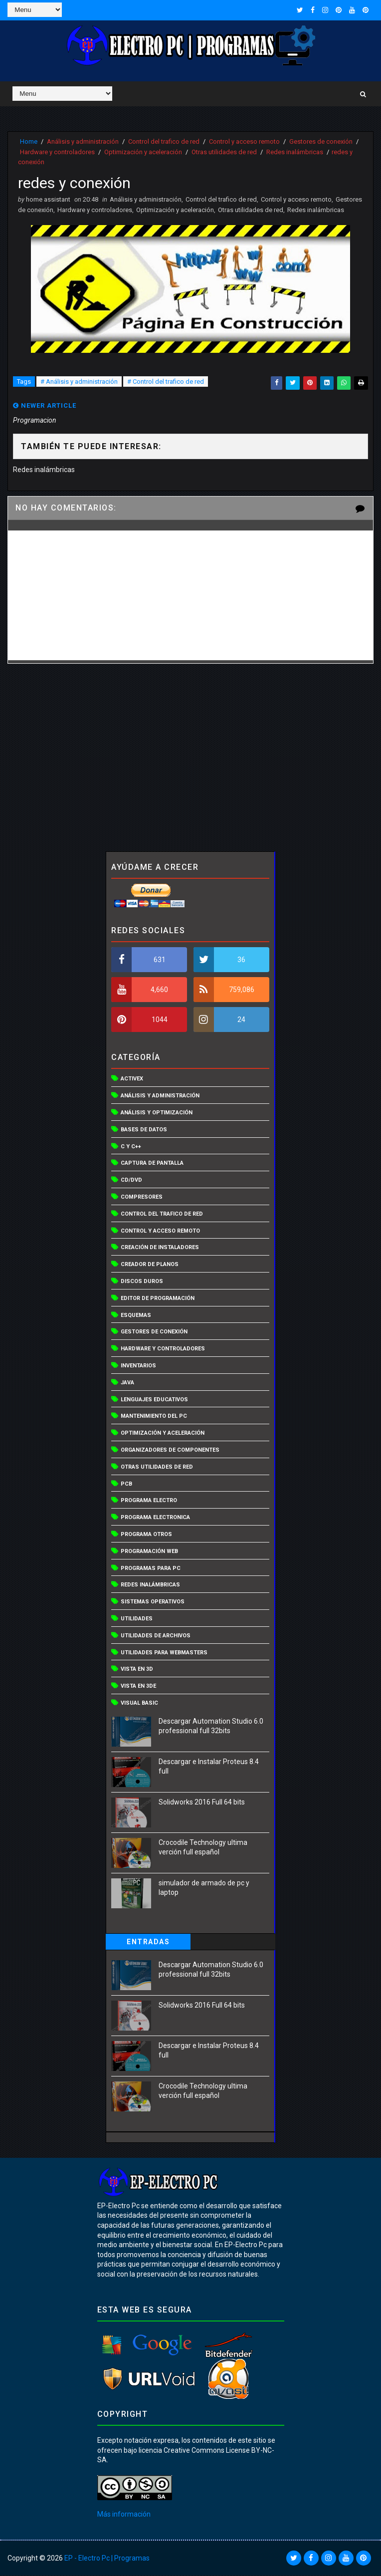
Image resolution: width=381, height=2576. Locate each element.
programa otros (146, 1535)
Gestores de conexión (321, 141)
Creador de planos (150, 1265)
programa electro (149, 1501)
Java (127, 1383)
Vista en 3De (138, 1686)
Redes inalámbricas (294, 151)
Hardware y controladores (57, 151)
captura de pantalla (152, 1164)
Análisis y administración (83, 141)
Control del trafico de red (163, 141)
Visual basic (139, 1703)
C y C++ (131, 1147)
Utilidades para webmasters (164, 1653)
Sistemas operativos (153, 1602)
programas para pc (151, 1568)
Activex (132, 1079)
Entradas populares (148, 1944)
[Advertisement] (191, 758)
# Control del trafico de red (165, 382)
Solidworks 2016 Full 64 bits (202, 1802)
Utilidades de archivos (155, 1636)
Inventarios (138, 1366)
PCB (126, 1484)
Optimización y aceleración (143, 151)
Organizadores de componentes (170, 1450)
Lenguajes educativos (154, 1400)
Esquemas (136, 1315)
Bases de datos (144, 1130)
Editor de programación (157, 1298)
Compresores (142, 1197)
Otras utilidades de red (224, 151)
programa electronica (155, 1518)
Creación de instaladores (160, 1248)
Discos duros (142, 1282)
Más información (124, 2515)
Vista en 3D (137, 1669)
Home (28, 141)
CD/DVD (131, 1180)
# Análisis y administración (79, 382)
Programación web (149, 1551)
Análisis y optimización (156, 1113)
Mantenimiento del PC (154, 1416)
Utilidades (137, 1619)
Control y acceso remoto (244, 141)
